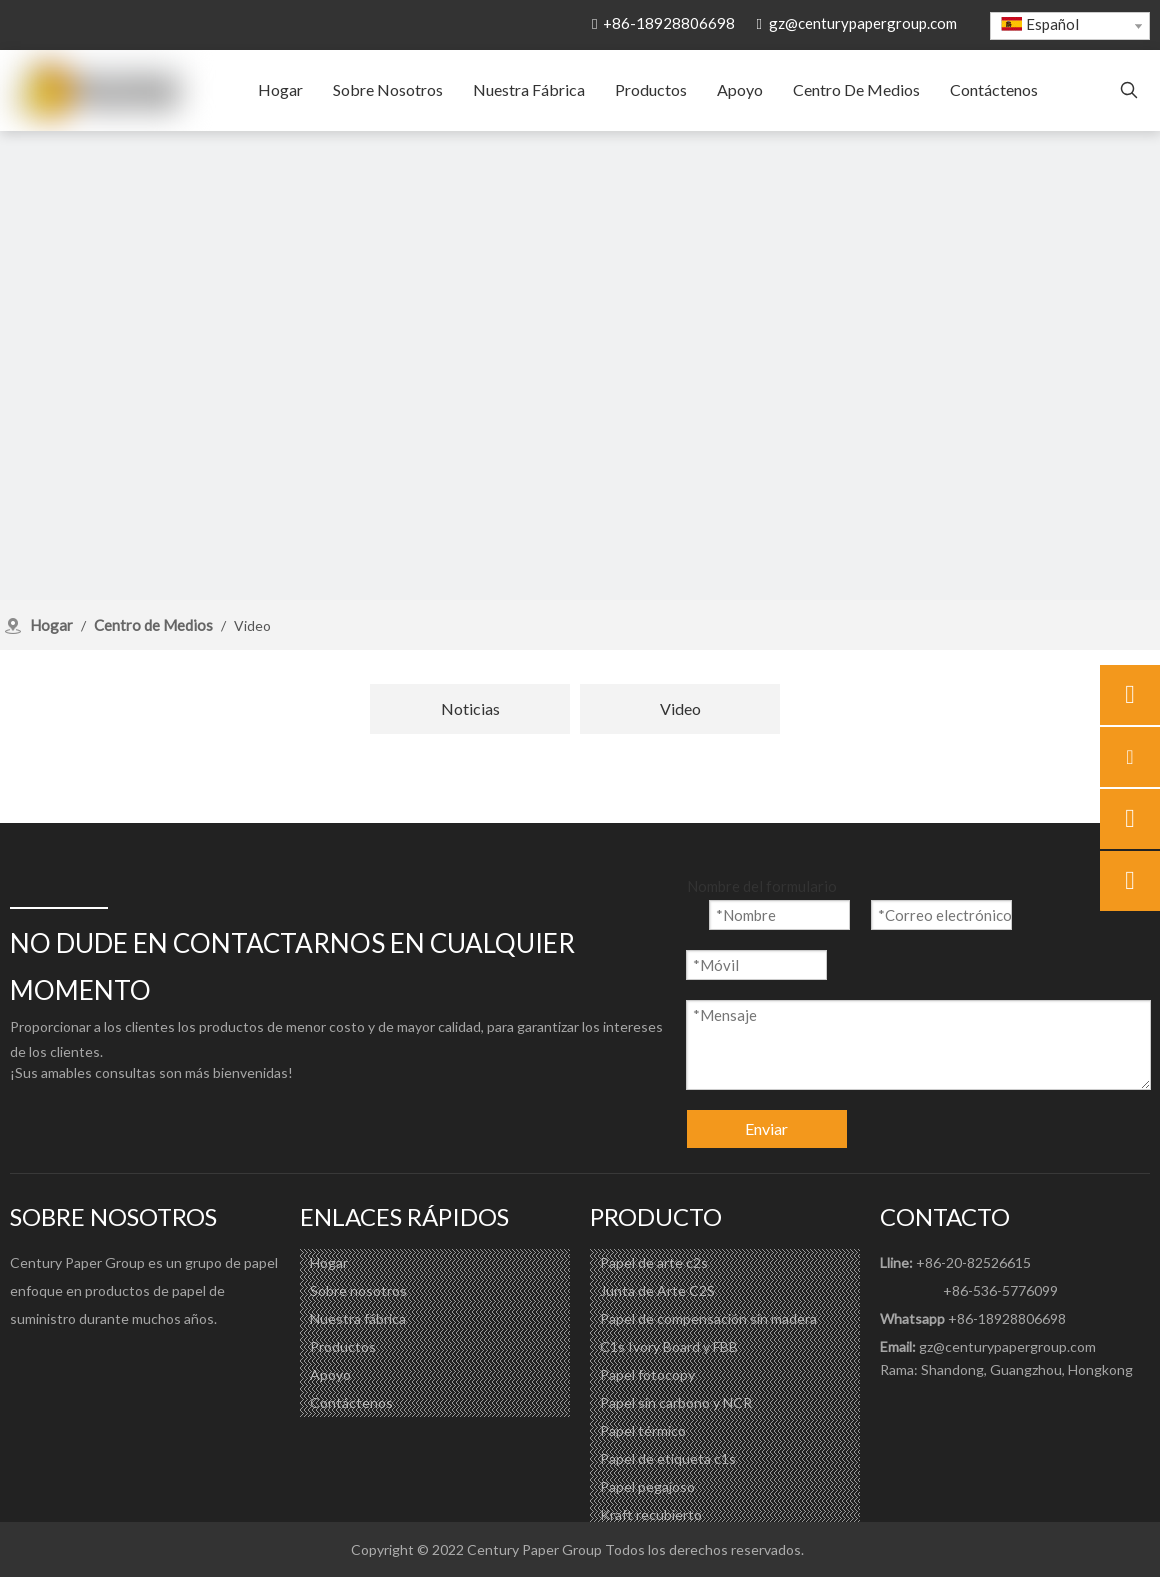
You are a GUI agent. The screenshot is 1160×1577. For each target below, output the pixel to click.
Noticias (470, 708)
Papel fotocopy (647, 1374)
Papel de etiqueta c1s (668, 1458)
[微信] (186, 1364)
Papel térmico (643, 1430)
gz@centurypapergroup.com (863, 23)
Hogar (329, 1262)
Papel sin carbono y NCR (676, 1402)
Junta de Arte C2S (657, 1290)
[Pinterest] (146, 1364)
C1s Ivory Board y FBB (669, 1346)
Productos (343, 1346)
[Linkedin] (66, 1364)
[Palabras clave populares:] (1129, 91)
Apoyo (330, 1374)
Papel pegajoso (647, 1486)
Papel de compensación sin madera (708, 1318)
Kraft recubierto (651, 1514)
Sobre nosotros (358, 1290)
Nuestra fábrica (358, 1318)
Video (680, 708)
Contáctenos (351, 1402)
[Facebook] (26, 1364)
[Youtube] (106, 1364)
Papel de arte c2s (654, 1262)
